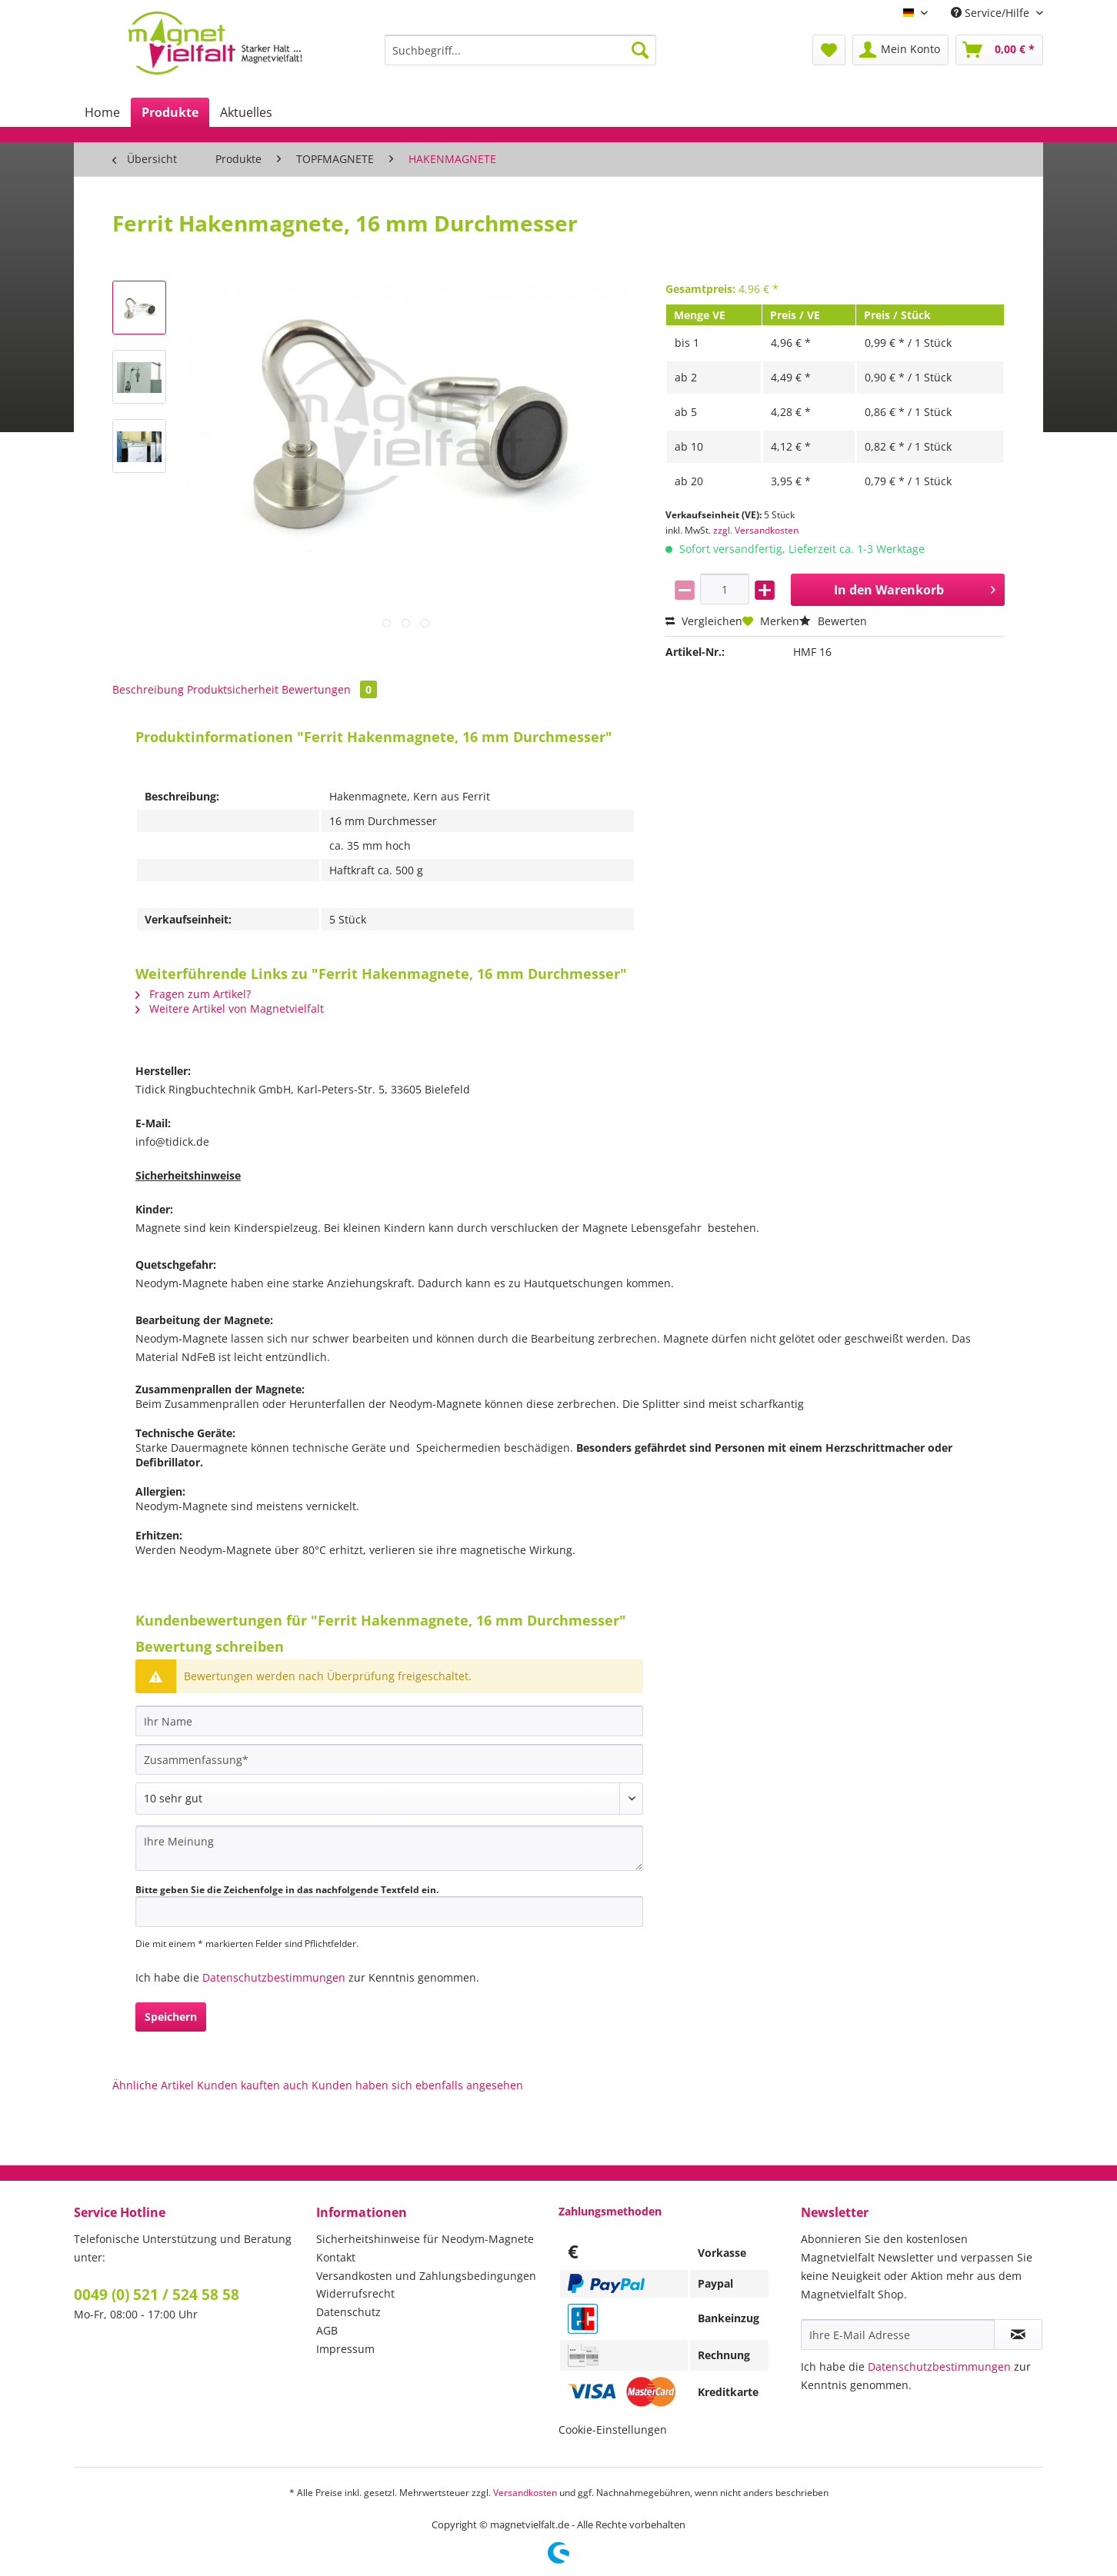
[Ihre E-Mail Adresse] (898, 2334)
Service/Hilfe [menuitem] (991, 12)
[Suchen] (640, 50)
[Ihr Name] (389, 1721)
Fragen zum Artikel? (193, 994)
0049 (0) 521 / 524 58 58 (156, 2295)
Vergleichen (703, 621)
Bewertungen (329, 689)
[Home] (102, 112)
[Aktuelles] (246, 112)
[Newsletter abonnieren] (1018, 2334)
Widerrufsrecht (355, 2293)
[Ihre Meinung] (389, 1848)
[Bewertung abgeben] (389, 1798)
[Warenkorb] (999, 50)
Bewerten (833, 621)
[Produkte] (170, 112)
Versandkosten (525, 2492)
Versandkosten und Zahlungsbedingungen (426, 2275)
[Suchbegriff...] (520, 50)
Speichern (171, 2016)
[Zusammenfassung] (389, 1759)
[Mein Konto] (900, 50)
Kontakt (335, 2257)
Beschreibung (148, 689)
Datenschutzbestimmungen (273, 1977)
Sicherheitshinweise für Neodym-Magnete (425, 2239)
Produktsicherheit (232, 689)
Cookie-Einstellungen (612, 2429)
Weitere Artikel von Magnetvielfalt (229, 1008)
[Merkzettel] (828, 50)
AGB (327, 2330)
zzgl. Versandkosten (756, 530)
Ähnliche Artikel (153, 2085)
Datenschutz (348, 2312)
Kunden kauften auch (252, 2085)
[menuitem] (520, 57)
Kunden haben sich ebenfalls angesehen (417, 2085)
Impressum (345, 2348)
